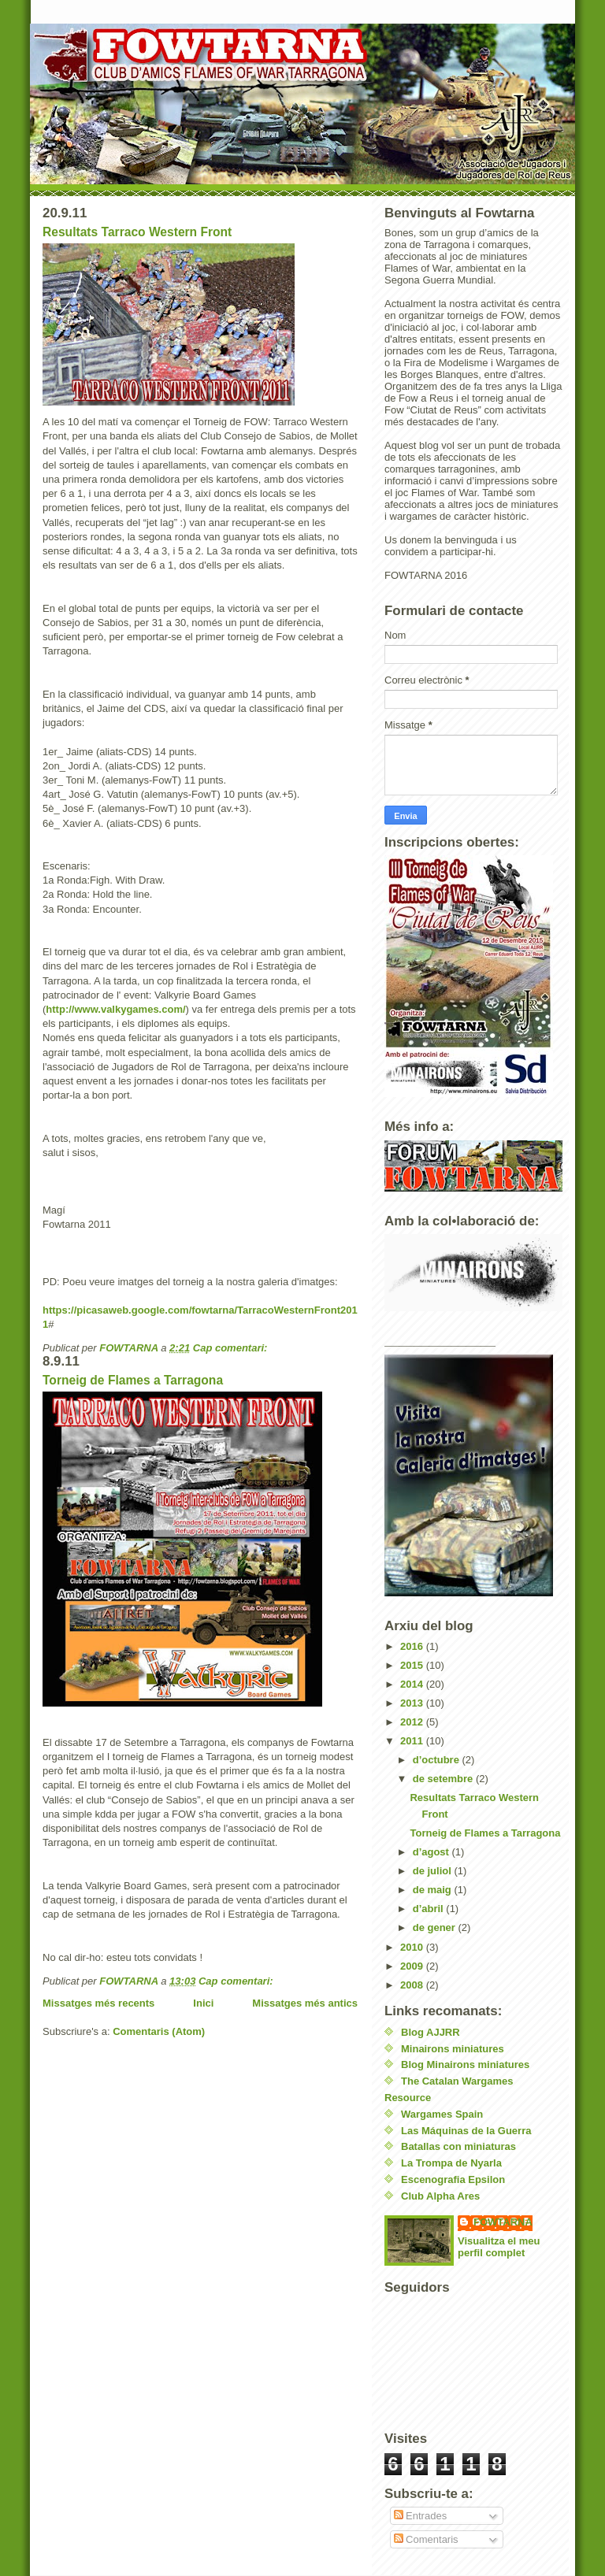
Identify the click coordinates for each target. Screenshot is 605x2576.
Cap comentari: (230, 1348)
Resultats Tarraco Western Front (137, 232)
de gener (435, 1927)
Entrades (420, 2516)
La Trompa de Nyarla (451, 2163)
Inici (203, 2003)
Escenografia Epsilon (453, 2179)
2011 (413, 1741)
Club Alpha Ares (440, 2196)
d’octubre (437, 1760)
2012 (413, 1722)
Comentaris (426, 2539)
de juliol (434, 1871)
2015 (413, 1665)
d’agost (432, 1852)
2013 (413, 1703)
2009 (413, 1966)
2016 (413, 1646)
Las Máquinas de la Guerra (466, 2131)
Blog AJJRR (430, 2032)
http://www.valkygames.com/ (115, 1009)
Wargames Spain (442, 2114)
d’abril (430, 1908)
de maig (434, 1890)
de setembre (444, 1779)
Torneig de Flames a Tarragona (133, 1380)
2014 (413, 1684)
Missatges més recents (98, 2003)
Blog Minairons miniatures (465, 2064)
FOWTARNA (503, 2222)
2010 (413, 1947)
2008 (413, 1985)
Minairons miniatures (452, 2049)
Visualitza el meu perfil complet (499, 2247)
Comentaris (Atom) (159, 2031)
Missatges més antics (305, 2003)
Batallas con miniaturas (458, 2146)
